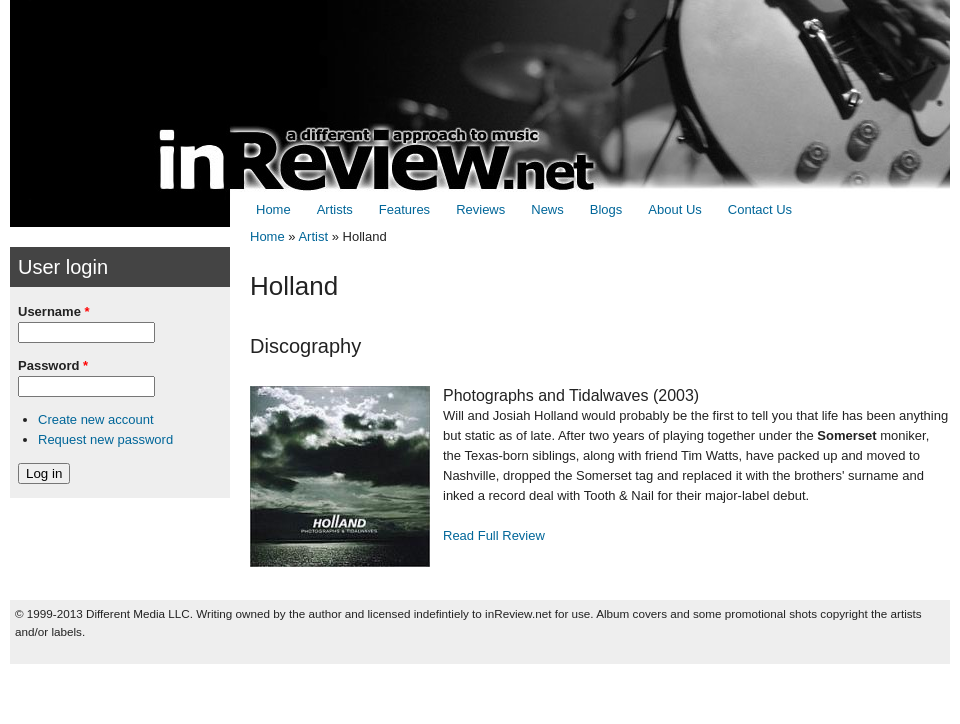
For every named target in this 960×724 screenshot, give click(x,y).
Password (53, 365)
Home (273, 209)
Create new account (96, 419)
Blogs (606, 209)
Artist (313, 236)
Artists (335, 209)
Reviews (480, 209)
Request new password (105, 439)
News (547, 209)
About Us (674, 209)
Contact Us (760, 209)
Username (54, 311)
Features (404, 209)
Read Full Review (494, 535)
